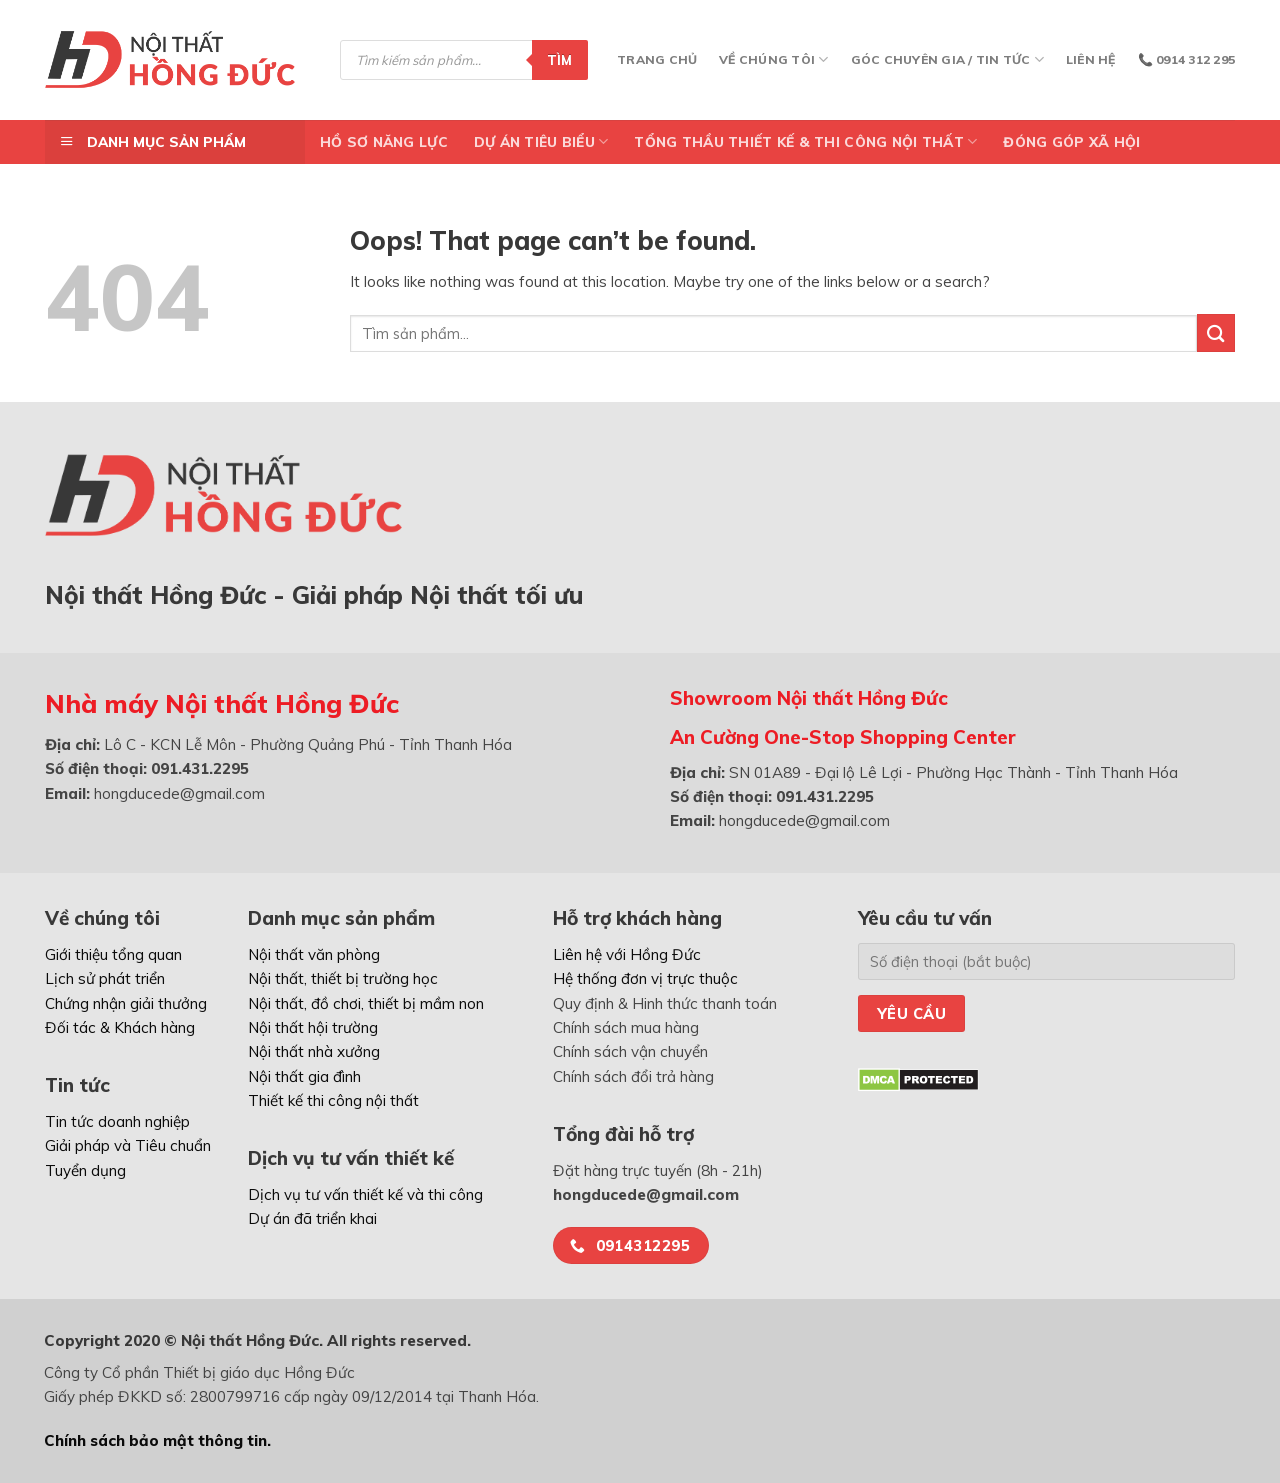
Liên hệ (1091, 59)
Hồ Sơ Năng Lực (384, 141)
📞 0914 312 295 (1186, 59)
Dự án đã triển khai (312, 1218)
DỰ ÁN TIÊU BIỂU (541, 141)
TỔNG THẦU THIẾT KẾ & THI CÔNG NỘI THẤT (805, 141)
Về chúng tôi (773, 59)
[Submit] (1216, 332)
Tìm (560, 60)
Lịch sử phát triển (105, 978)
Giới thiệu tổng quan (113, 954)
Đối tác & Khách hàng (120, 1027)
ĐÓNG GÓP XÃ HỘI (1071, 141)
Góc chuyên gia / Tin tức (947, 59)
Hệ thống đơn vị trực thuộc (645, 978)
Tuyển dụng (85, 1170)
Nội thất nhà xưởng (314, 1051)
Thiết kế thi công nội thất (333, 1100)
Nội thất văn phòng (314, 954)
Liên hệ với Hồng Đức (627, 954)
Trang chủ (657, 59)
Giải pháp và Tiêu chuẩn (128, 1145)
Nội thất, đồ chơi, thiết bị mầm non (366, 1003)
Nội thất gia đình (304, 1076)
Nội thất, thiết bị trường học (343, 978)
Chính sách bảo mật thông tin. (157, 1440)
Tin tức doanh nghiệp (117, 1121)
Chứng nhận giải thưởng (126, 1003)
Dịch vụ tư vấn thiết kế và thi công (365, 1194)
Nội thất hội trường (313, 1027)
